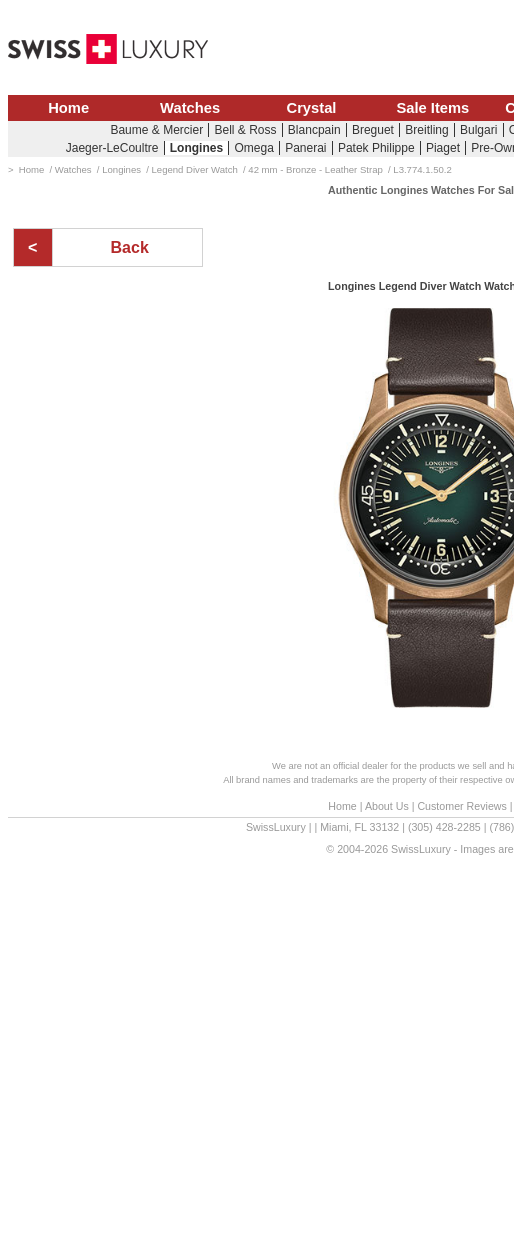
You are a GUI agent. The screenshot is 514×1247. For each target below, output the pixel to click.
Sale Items (432, 108)
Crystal (312, 108)
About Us (387, 806)
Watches (190, 108)
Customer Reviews (461, 806)
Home (68, 108)
